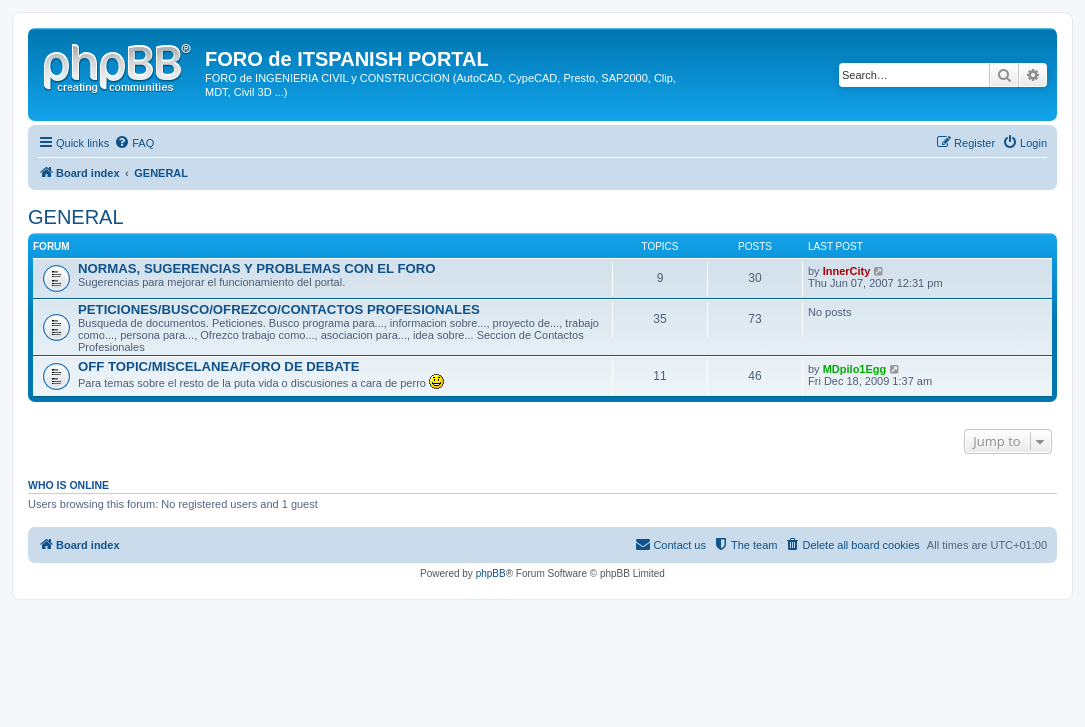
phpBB (491, 573)
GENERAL (76, 217)
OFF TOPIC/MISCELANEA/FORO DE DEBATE (219, 366)
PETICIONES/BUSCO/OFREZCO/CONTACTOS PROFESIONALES (279, 309)
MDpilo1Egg (855, 369)
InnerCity (847, 271)
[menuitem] (134, 143)
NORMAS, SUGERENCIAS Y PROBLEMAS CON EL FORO (257, 268)
